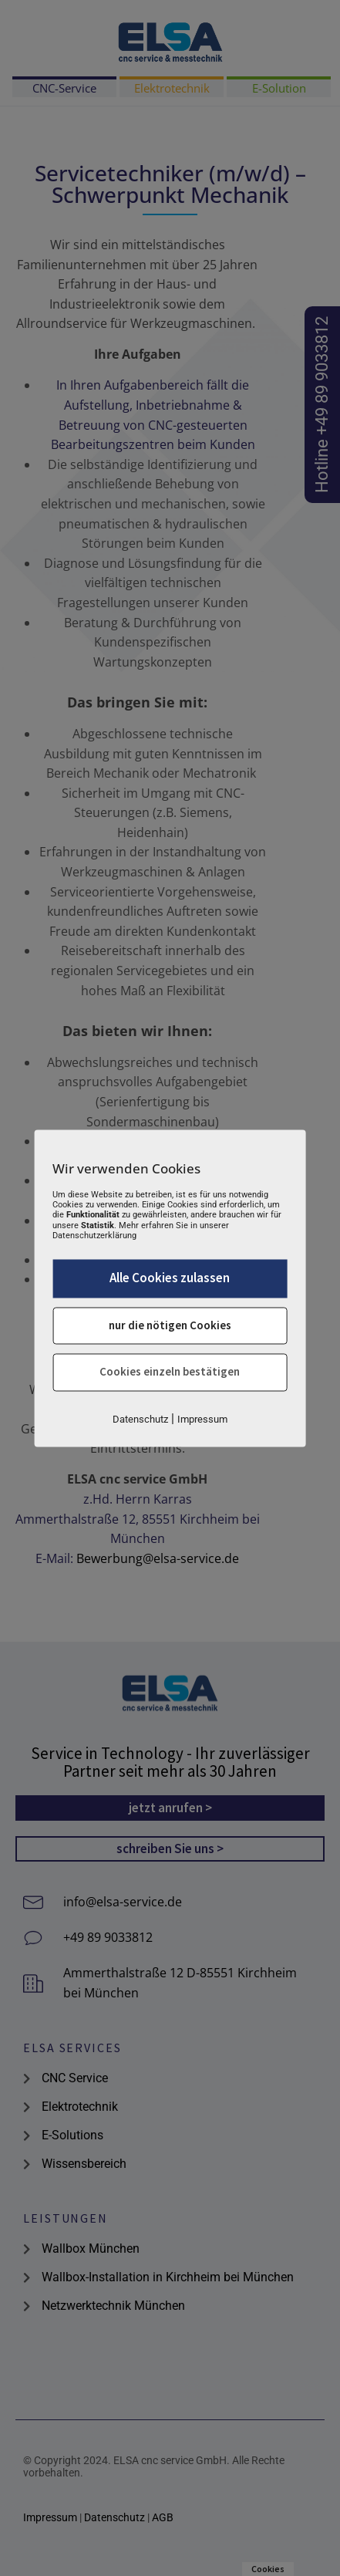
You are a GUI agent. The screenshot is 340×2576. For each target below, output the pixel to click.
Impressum (202, 1419)
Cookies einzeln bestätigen (169, 1372)
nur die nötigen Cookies (170, 1325)
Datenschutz (140, 1419)
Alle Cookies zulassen (169, 1278)
